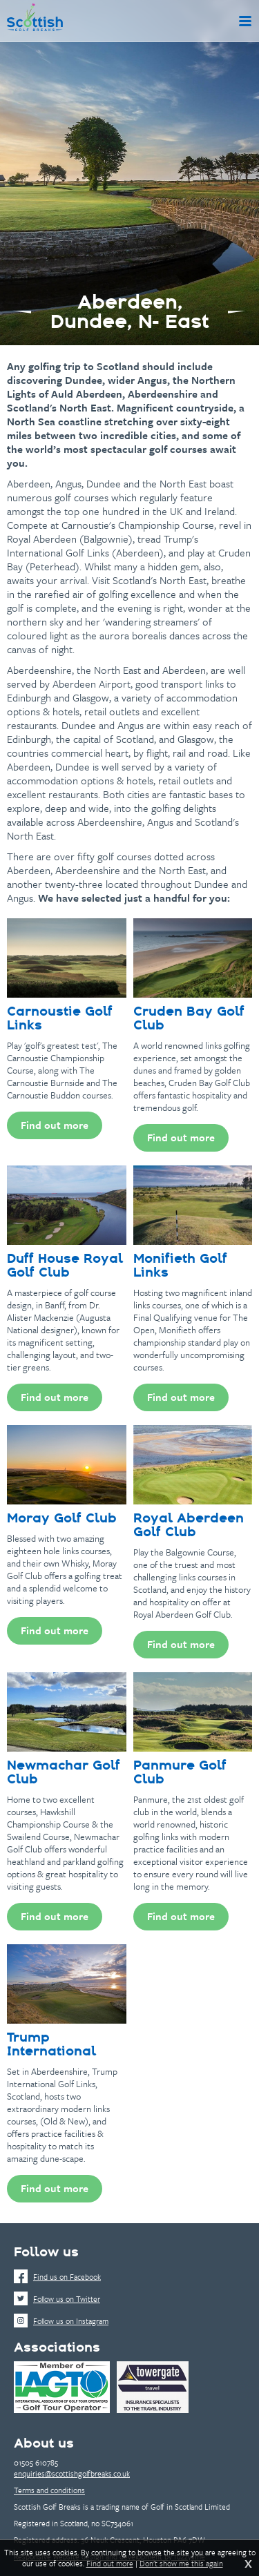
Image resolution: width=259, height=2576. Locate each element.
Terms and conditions (49, 2490)
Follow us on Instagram (61, 2321)
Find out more (109, 2563)
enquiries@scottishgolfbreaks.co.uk (72, 2473)
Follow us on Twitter (57, 2299)
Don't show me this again (181, 2563)
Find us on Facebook (57, 2277)
